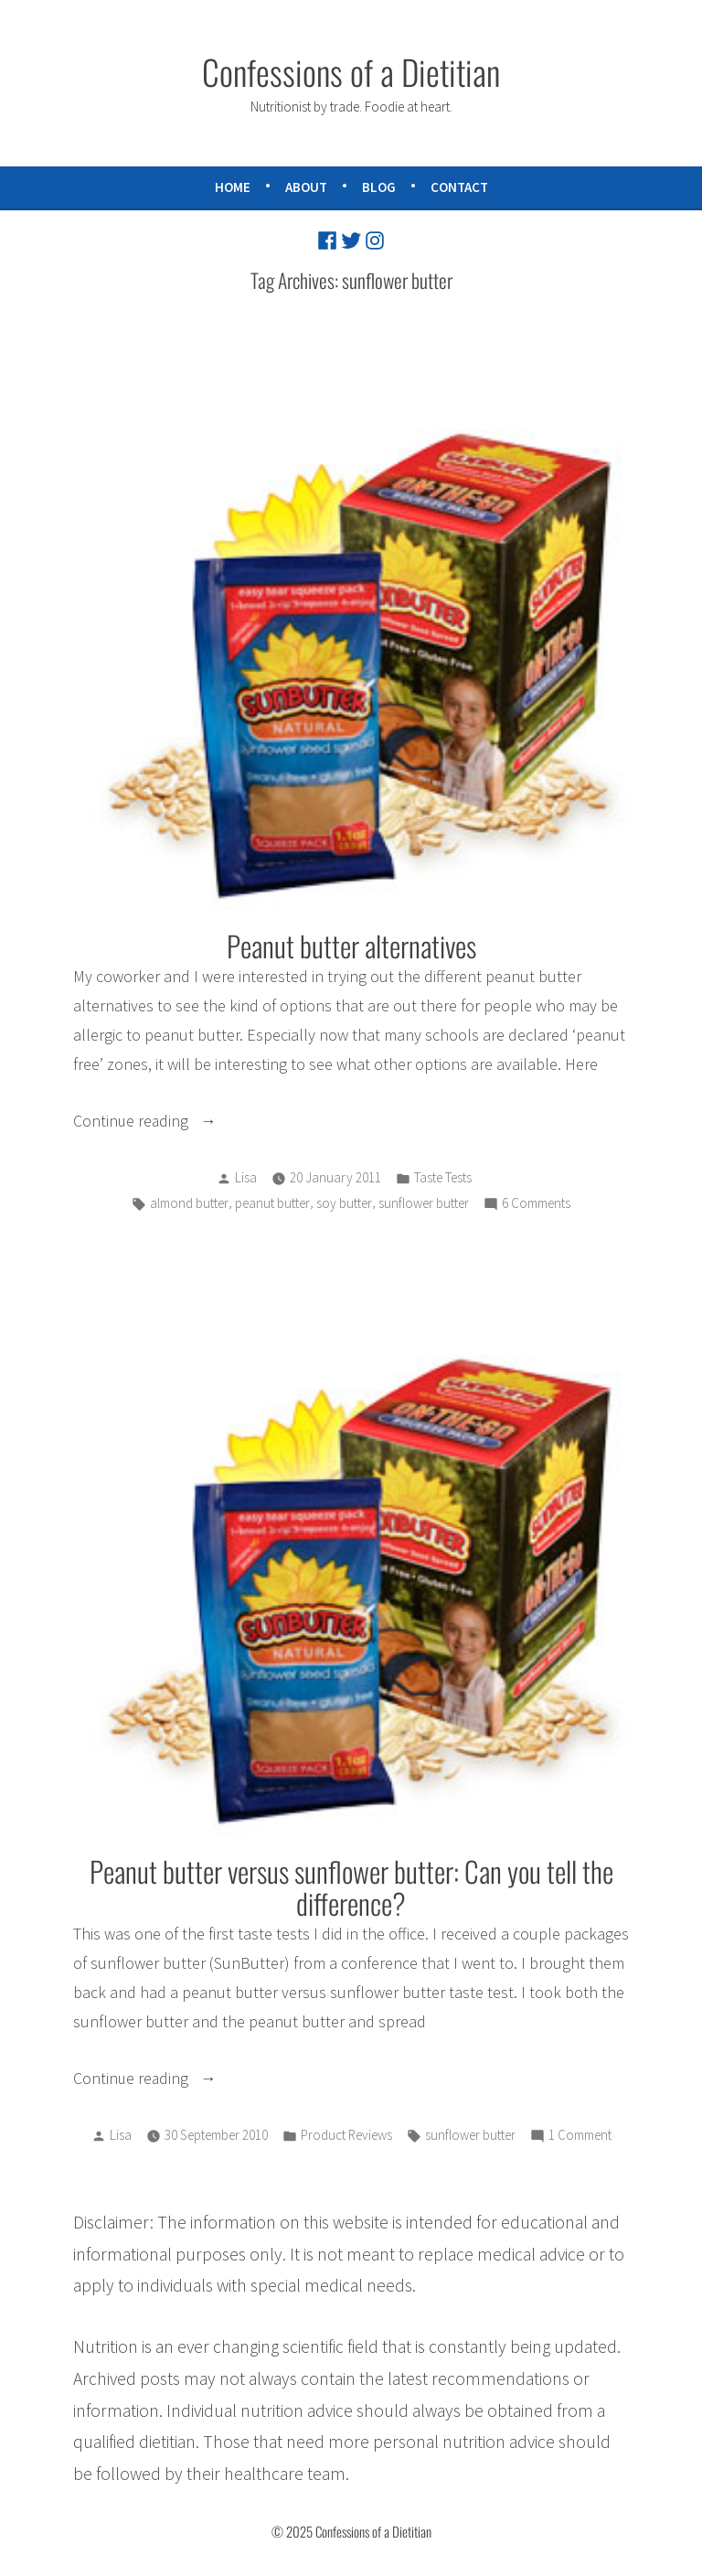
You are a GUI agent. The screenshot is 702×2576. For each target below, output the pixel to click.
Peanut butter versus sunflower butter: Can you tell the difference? (351, 1889)
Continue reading (176, 1123)
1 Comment (580, 2139)
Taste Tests (443, 1179)
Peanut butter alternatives (351, 946)
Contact (459, 187)
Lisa (246, 1179)
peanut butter (272, 1204)
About (306, 187)
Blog (379, 187)
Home (232, 187)
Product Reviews (346, 2138)
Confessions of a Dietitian (351, 71)
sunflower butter (423, 1204)
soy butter (344, 1204)
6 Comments (536, 1205)
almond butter (189, 1204)
